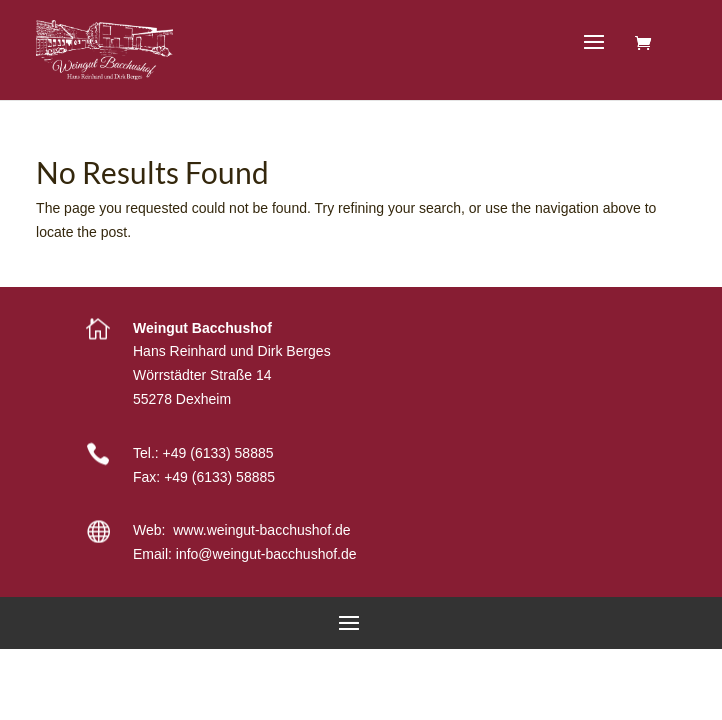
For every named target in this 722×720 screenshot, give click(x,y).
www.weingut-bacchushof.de (261, 530)
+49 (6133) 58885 (218, 453)
